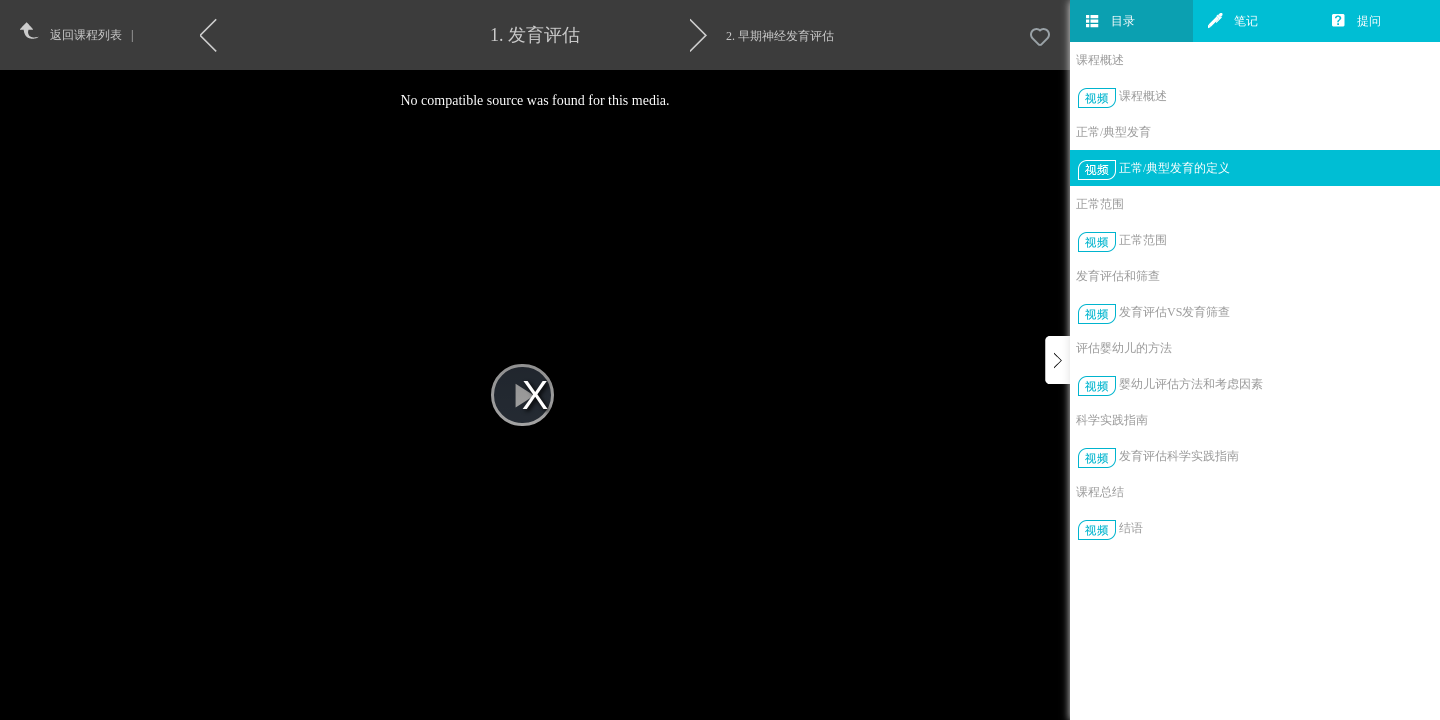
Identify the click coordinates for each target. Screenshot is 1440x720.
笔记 (1233, 21)
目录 (1110, 21)
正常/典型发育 (1113, 132)
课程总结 (1100, 492)
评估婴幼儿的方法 (1124, 348)
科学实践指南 (1112, 420)
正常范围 (1100, 204)
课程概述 (1100, 60)
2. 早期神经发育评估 (780, 36)
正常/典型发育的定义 (1174, 168)
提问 (1356, 21)
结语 (1131, 528)
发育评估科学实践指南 (1179, 456)
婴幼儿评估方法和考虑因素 (1191, 384)
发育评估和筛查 (1118, 276)
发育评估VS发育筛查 (1174, 312)
